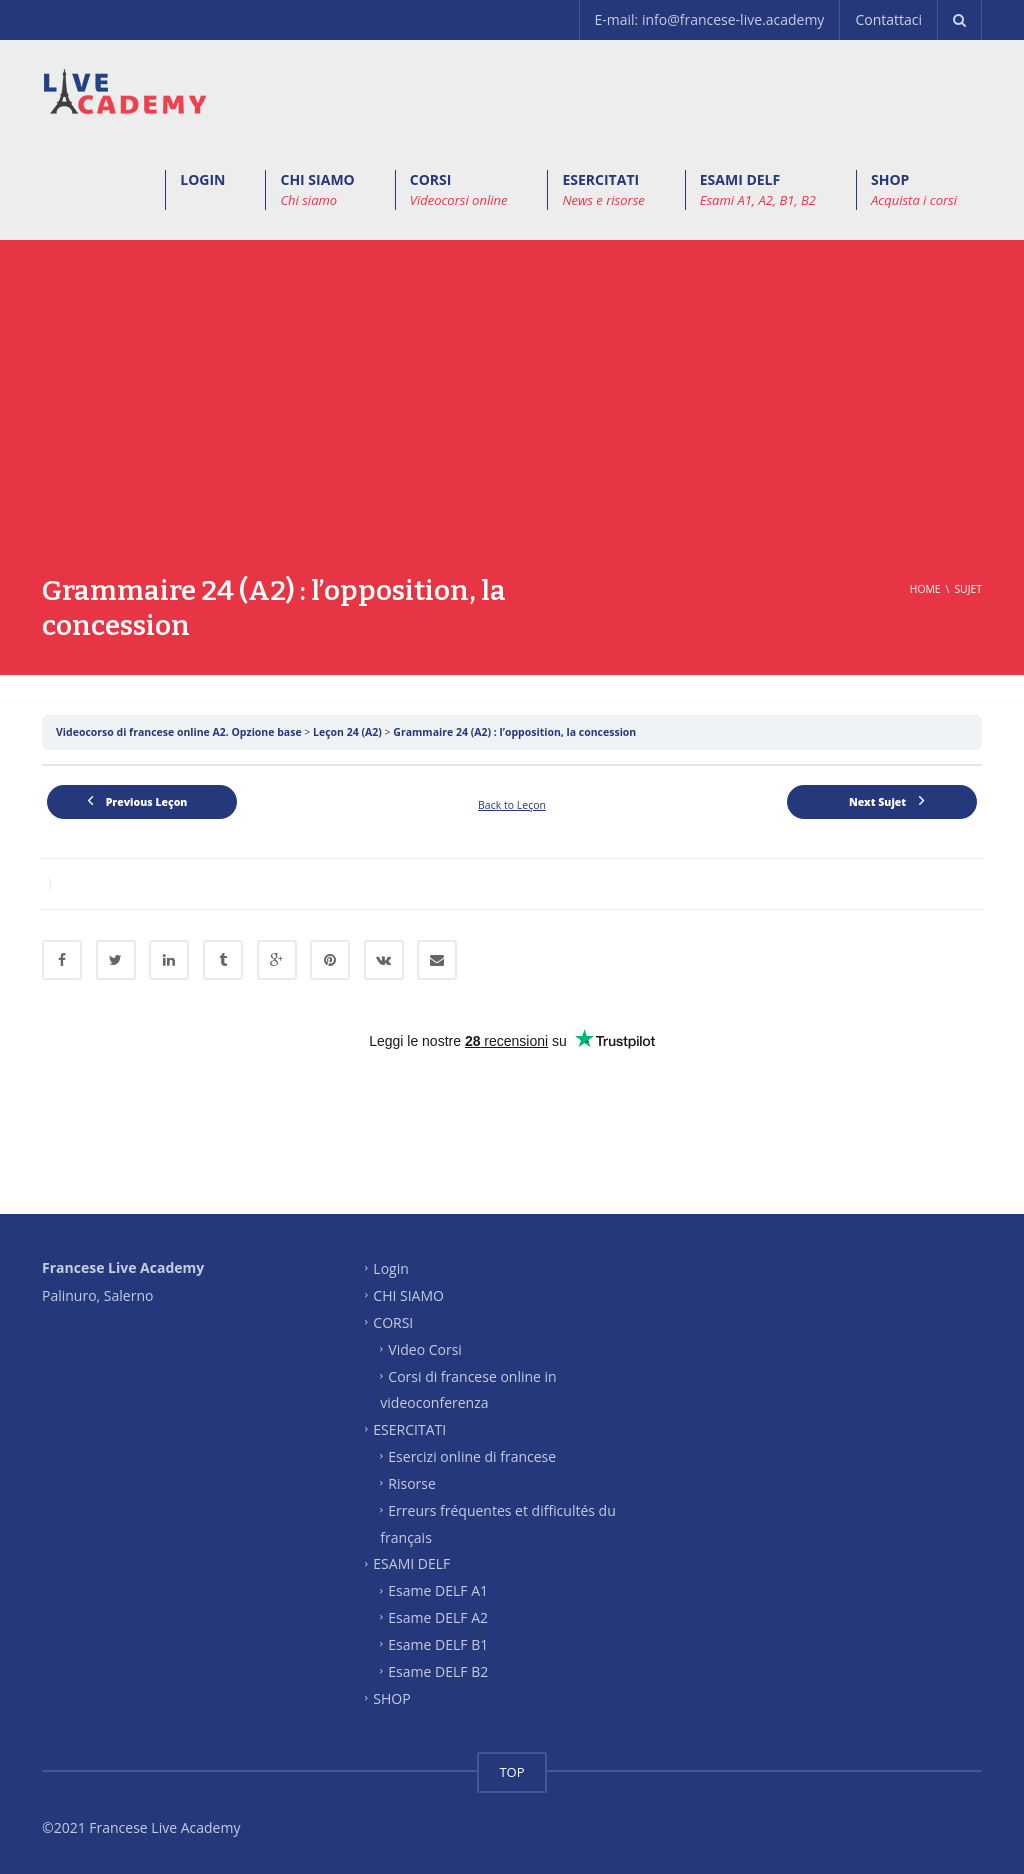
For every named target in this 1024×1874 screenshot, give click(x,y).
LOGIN (202, 179)
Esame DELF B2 (438, 1670)
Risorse (412, 1483)
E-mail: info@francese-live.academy (710, 19)
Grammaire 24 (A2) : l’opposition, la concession (514, 732)
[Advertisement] (512, 423)
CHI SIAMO (317, 190)
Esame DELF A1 (438, 1590)
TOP (511, 1772)
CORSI (459, 190)
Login (390, 1268)
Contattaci (888, 19)
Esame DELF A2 (438, 1617)
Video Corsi (425, 1348)
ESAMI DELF (758, 190)
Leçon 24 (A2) (349, 732)
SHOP (914, 190)
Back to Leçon (512, 805)
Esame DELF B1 (438, 1644)
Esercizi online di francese (472, 1456)
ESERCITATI (603, 190)
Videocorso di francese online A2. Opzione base (180, 732)
